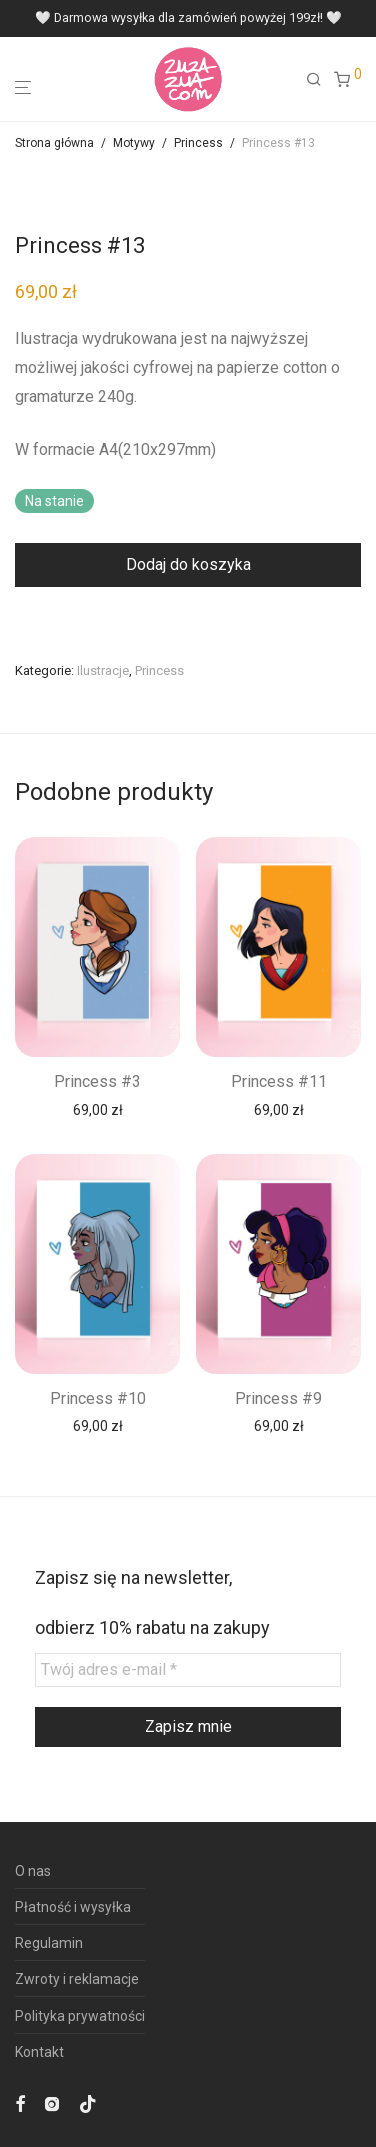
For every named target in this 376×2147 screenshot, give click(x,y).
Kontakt (39, 2052)
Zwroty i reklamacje (77, 1979)
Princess (198, 143)
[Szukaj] (320, 80)
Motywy (134, 143)
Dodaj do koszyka (188, 564)
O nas (33, 1871)
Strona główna (54, 143)
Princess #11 (279, 1081)
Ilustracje (103, 670)
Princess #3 (97, 1081)
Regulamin (49, 1943)
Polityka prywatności (80, 2016)
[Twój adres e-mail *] (188, 1669)
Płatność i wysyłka (73, 1907)
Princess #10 (98, 1398)
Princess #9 (278, 1398)
